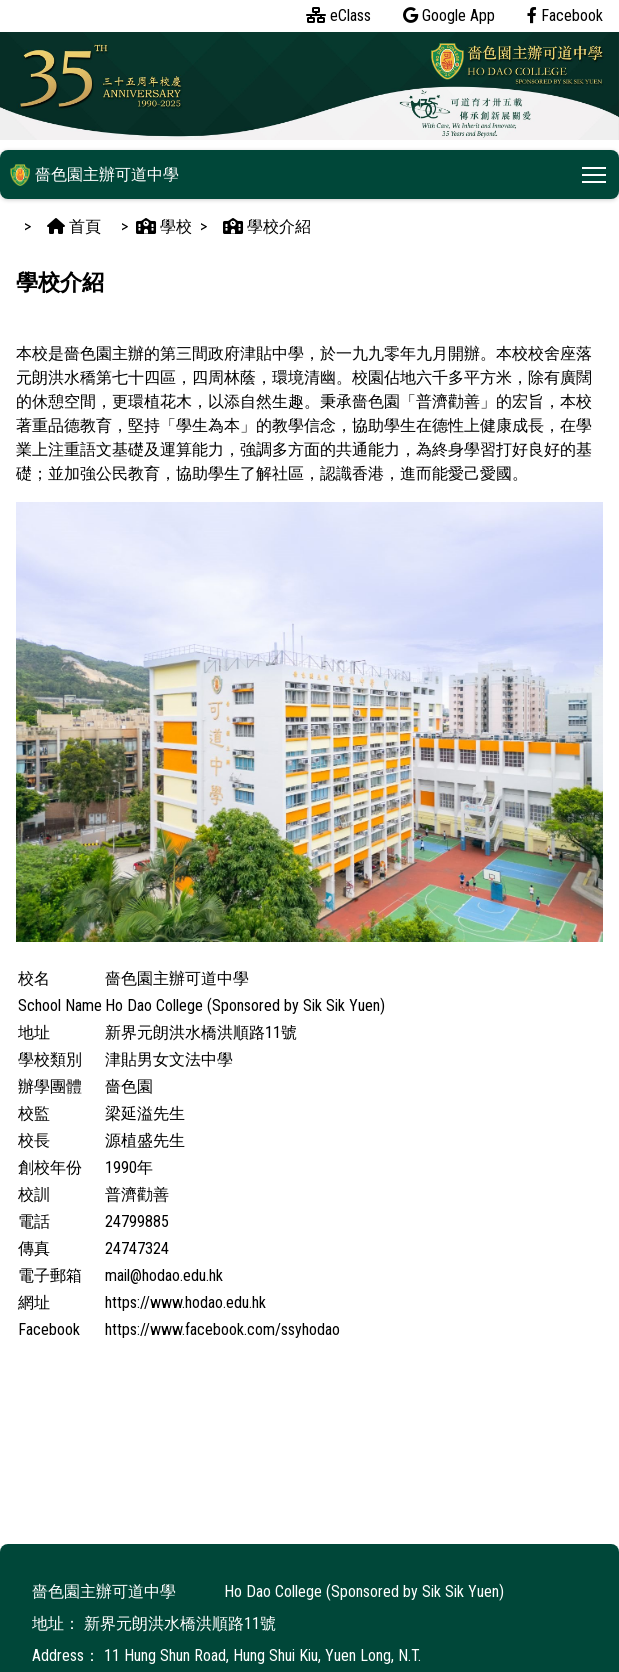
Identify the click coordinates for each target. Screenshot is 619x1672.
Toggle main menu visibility (595, 171)
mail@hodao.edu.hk (164, 1275)
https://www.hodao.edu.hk (185, 1302)
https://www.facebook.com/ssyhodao (222, 1329)
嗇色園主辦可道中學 (94, 174)
